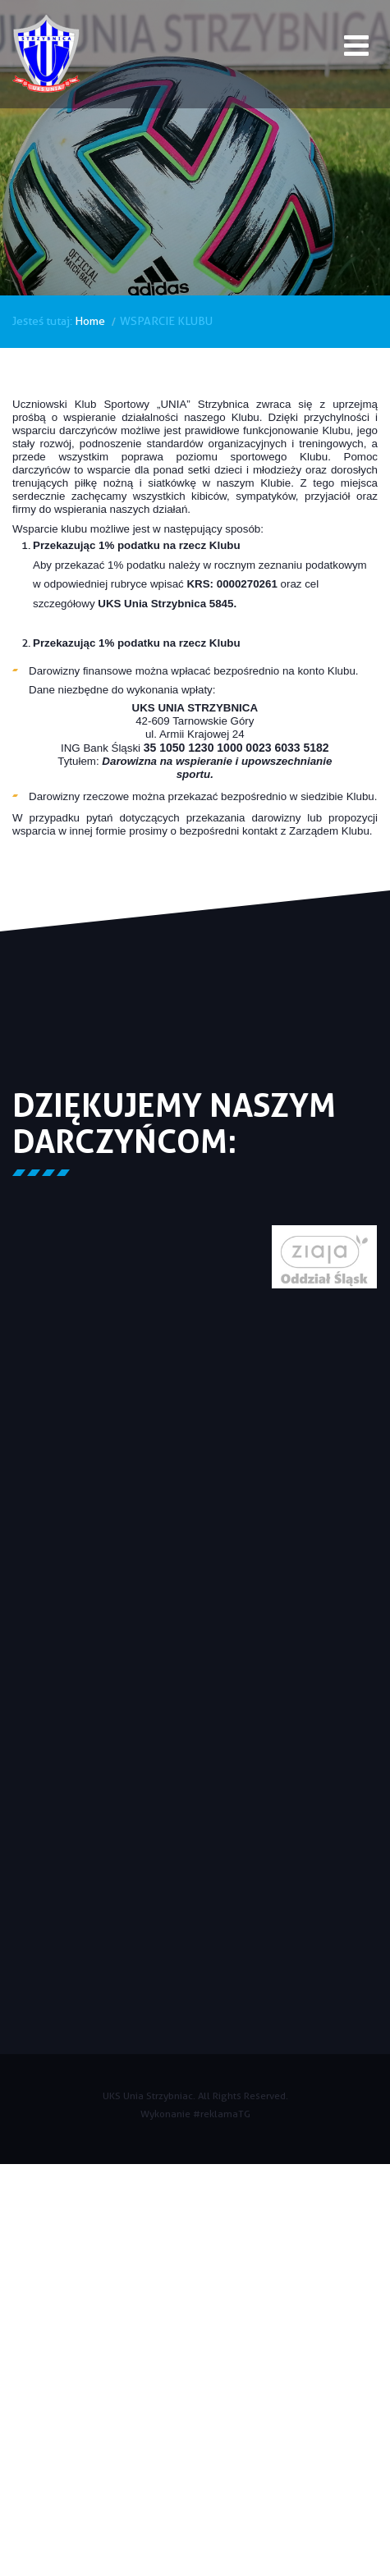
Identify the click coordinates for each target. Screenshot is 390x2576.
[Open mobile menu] (356, 48)
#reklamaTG (221, 2113)
